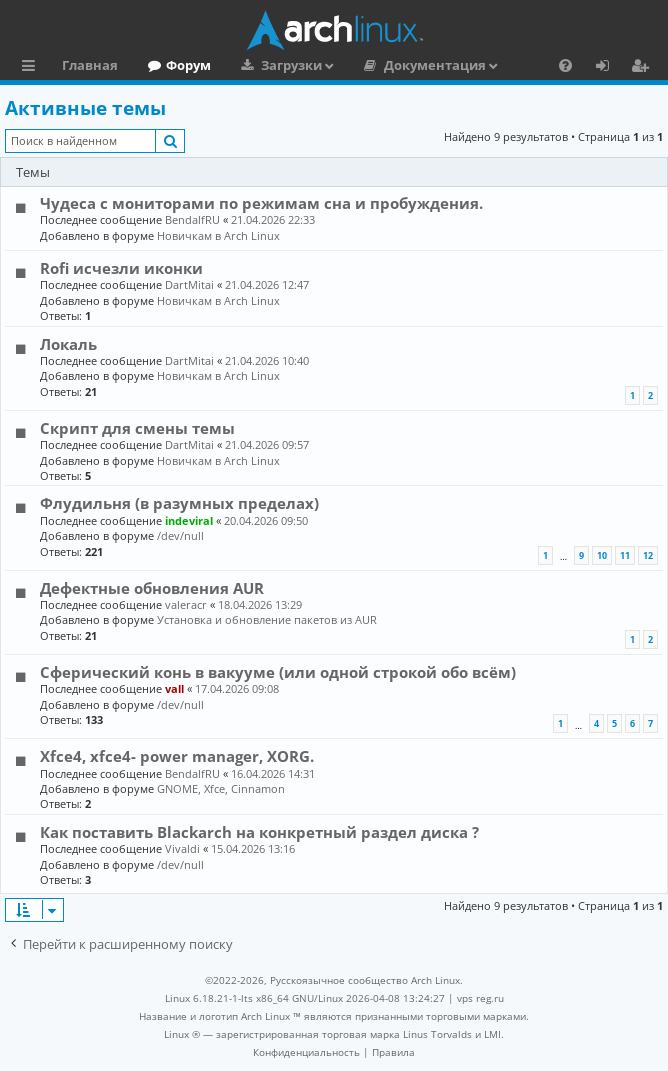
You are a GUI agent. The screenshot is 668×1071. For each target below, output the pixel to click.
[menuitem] (565, 65)
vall (174, 688)
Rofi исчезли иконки (121, 268)
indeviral (189, 520)
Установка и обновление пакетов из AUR (267, 619)
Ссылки (32, 68)
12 (648, 555)
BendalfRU (192, 219)
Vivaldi (182, 848)
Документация (435, 65)
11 (625, 555)
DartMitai (189, 284)
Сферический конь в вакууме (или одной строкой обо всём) (278, 672)
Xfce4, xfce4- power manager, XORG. (177, 756)
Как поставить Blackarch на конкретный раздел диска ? (259, 832)
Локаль (68, 344)
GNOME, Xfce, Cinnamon (221, 788)
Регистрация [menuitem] (644, 68)
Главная (90, 65)
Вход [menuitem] (609, 68)
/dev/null (180, 535)
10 (602, 555)
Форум (188, 65)
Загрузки (291, 65)
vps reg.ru (480, 998)
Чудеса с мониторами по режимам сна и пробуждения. (261, 203)
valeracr (186, 604)
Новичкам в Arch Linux (218, 235)
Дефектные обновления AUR (152, 588)
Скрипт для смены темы (137, 428)
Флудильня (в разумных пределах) (179, 503)
